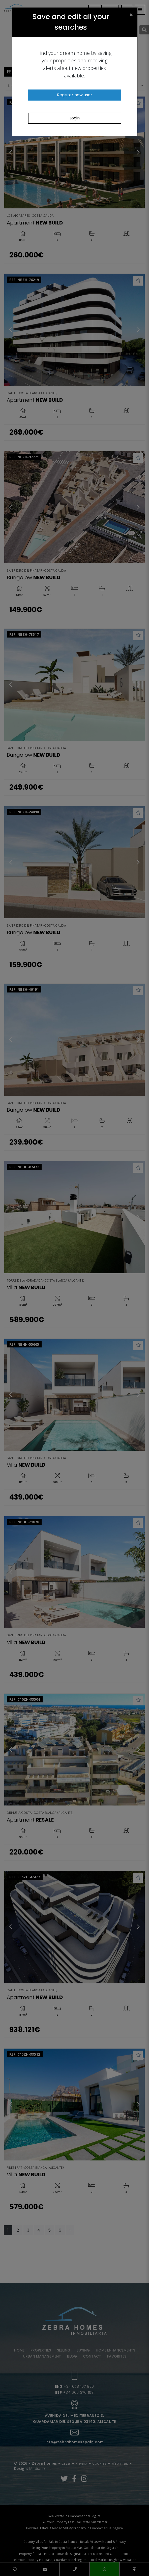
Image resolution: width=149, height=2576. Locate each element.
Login (75, 118)
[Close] (131, 15)
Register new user (74, 95)
